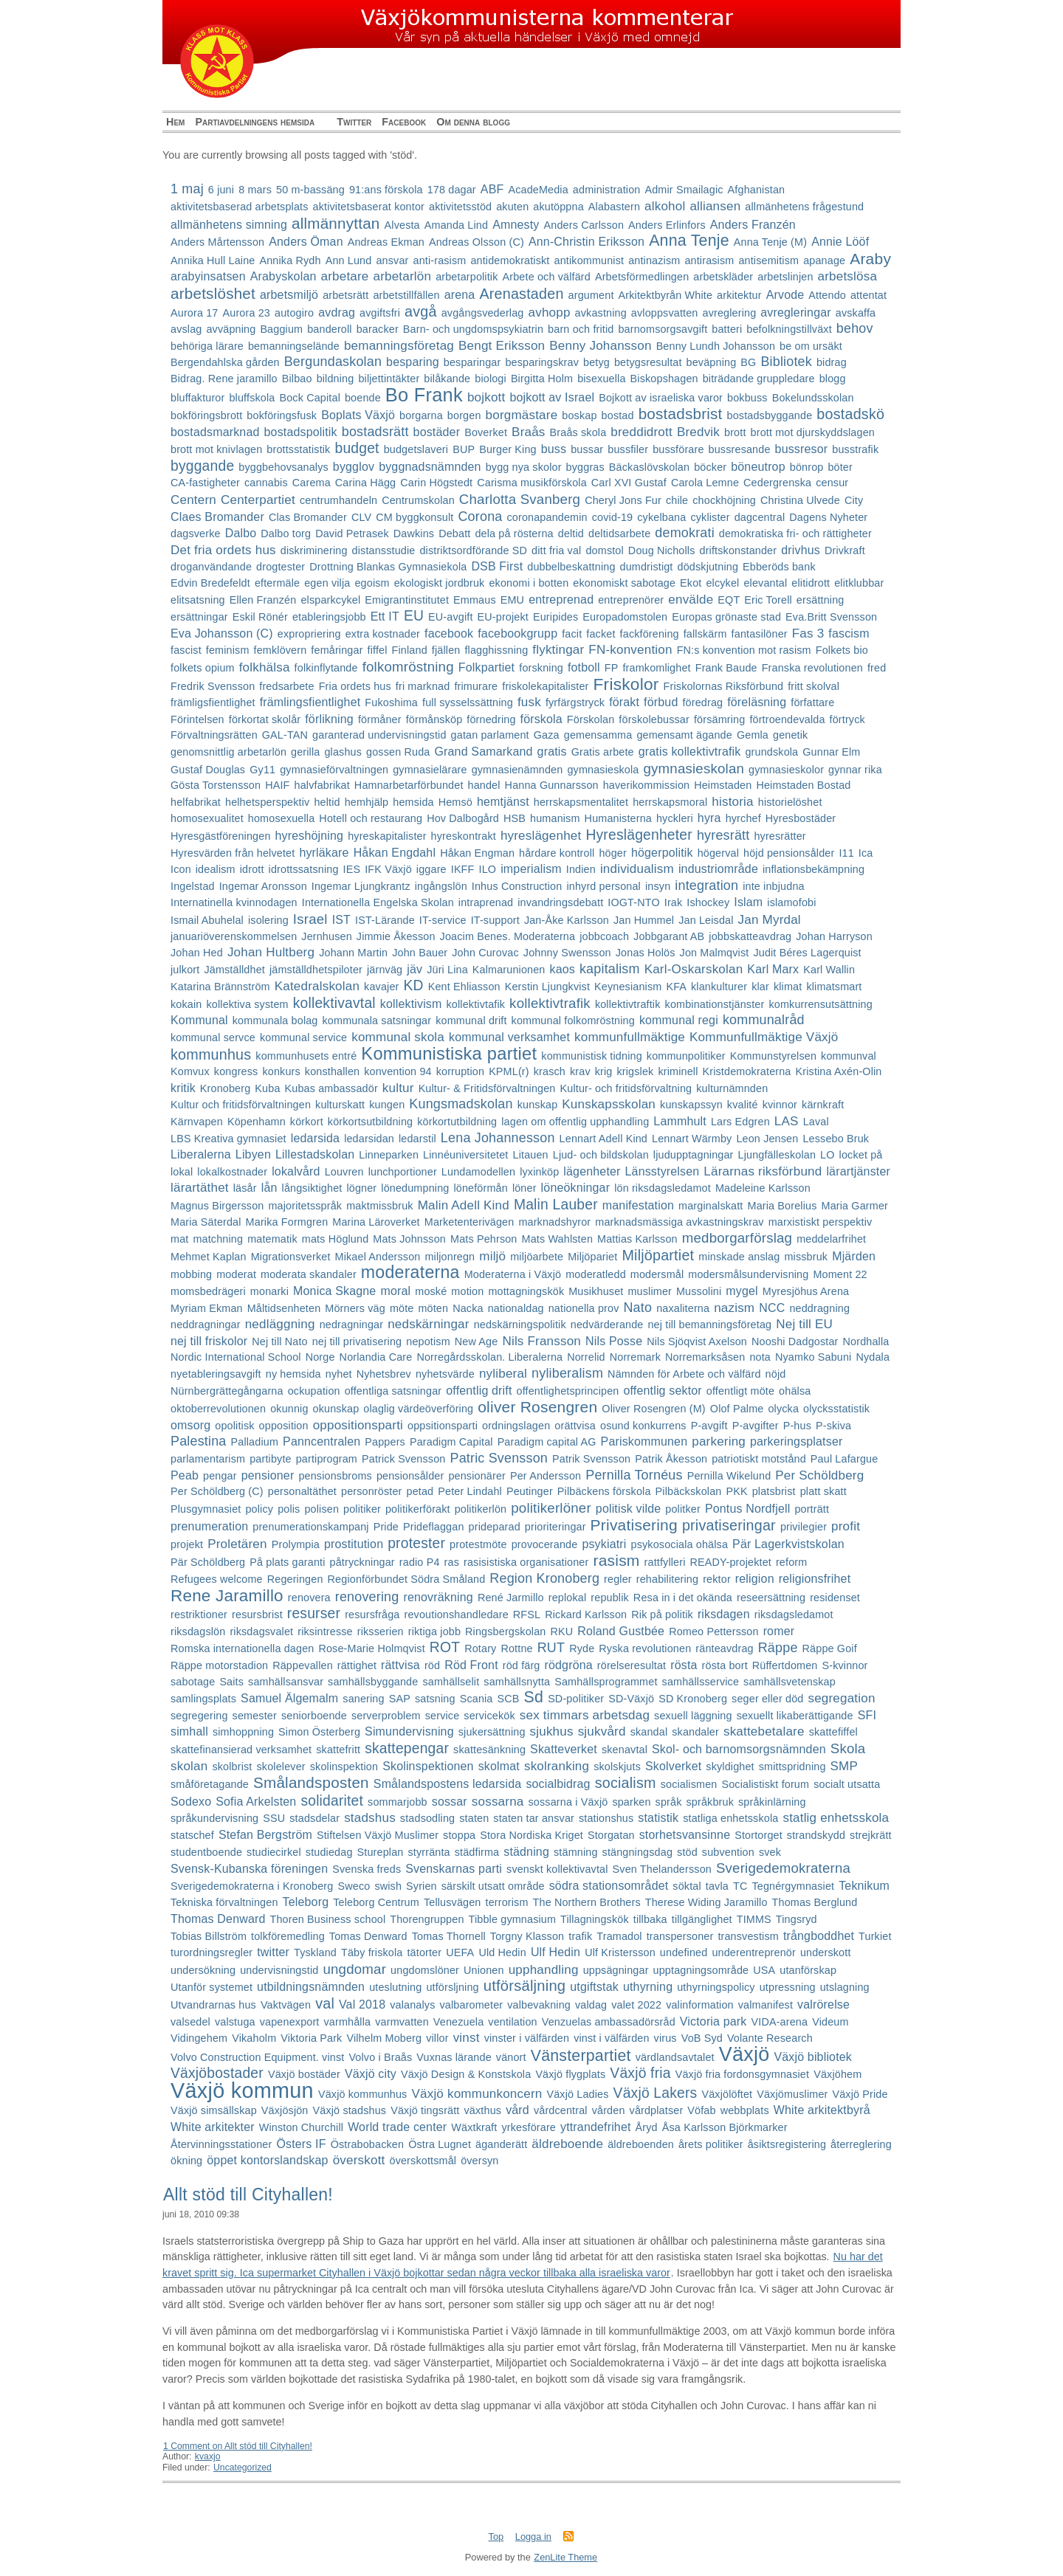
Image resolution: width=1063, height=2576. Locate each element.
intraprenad (485, 902)
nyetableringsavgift (216, 1374)
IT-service (443, 920)
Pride (386, 1527)
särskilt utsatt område (493, 1886)
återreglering (861, 2144)
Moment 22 (840, 1274)
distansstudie (384, 550)
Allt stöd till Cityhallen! (248, 2194)
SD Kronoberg (692, 1699)
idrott (252, 869)
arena (459, 295)
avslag (186, 329)
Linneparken (389, 1155)
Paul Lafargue (844, 1459)
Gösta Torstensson (216, 785)
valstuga (235, 2022)
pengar (220, 1476)
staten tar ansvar (533, 1818)
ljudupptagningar (693, 1155)
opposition (284, 1426)
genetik (790, 735)
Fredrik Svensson (213, 686)
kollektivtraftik (628, 1004)
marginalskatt (710, 1206)
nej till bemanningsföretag (709, 1324)
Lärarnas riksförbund (762, 1171)
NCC (772, 1308)
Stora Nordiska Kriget (531, 1835)
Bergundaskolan (333, 361)
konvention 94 (397, 1071)
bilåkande (447, 378)
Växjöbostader (217, 2073)
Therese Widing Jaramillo (706, 1902)
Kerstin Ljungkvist (547, 986)
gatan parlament (490, 735)
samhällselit (450, 1682)
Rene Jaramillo (227, 1595)
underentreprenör (754, 1952)
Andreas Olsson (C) (476, 242)
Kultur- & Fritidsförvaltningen (487, 1088)
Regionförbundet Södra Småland (407, 1579)
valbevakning (539, 2005)
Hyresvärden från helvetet (233, 853)
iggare (431, 869)
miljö (492, 1256)
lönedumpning (415, 1188)
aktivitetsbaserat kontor (368, 207)
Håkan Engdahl (395, 852)
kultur (398, 1088)
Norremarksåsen (705, 1357)
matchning (218, 1239)
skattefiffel (833, 1732)
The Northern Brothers (587, 1902)
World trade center (397, 2127)
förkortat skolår (264, 719)
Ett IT (385, 616)
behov (854, 328)
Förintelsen (197, 719)
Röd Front (471, 1665)
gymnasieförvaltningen (334, 770)
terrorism (507, 1902)
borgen (464, 415)
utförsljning (452, 1987)
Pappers (385, 1442)
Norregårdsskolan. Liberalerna (489, 1357)
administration (607, 190)
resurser (313, 1613)
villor (437, 2038)
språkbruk (710, 1802)
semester (255, 1716)
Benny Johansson (600, 346)
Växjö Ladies (577, 2094)
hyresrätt (723, 835)
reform (791, 1562)
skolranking (556, 1766)
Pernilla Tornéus (633, 1475)
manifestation (638, 1205)
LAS (786, 1121)
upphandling (544, 1970)
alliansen (714, 206)
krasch (549, 1071)
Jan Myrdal (769, 920)
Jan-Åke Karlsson (566, 920)
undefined (684, 1952)
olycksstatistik (836, 1409)
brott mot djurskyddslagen (813, 432)
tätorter (424, 1952)
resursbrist (257, 1614)
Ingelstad (193, 886)
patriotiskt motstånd (759, 1459)
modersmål (657, 1274)
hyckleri (674, 818)
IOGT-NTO (633, 902)
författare (812, 702)
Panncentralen (321, 1441)
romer (779, 1631)
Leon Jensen (767, 1138)
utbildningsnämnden (311, 1987)
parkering (719, 1441)
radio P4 (419, 1562)
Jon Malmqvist (714, 953)
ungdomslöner (425, 1970)
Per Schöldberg (819, 1475)
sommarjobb (397, 1802)
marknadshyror (554, 1222)
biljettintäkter (388, 378)
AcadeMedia (538, 190)
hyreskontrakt (463, 836)
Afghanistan (756, 190)
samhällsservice (701, 1682)
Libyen (253, 1154)
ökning (186, 2160)
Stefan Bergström (265, 1835)
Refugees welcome (217, 1579)
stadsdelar (314, 1818)
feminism (228, 650)
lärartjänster (858, 1171)
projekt (187, 1544)
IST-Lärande (385, 920)
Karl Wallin (829, 970)
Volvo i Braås (380, 2057)
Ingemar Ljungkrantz (361, 886)
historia (732, 802)
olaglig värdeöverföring (418, 1409)
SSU (274, 1818)
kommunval (848, 1056)
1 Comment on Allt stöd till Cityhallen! (237, 2446)
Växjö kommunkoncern (476, 2094)
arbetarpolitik (467, 277)
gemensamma (598, 735)
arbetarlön (403, 276)
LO (827, 1155)
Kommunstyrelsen (773, 1056)
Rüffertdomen (785, 1665)
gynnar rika (855, 770)
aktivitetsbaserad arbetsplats (240, 207)
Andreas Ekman (386, 242)
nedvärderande (607, 1324)
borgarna (421, 415)
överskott (359, 2160)
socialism (625, 1783)
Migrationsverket (291, 1257)
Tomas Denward (368, 1936)
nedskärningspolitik (520, 1324)
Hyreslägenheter (638, 835)
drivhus (800, 550)
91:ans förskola (386, 190)
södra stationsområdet (609, 1885)
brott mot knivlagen (216, 449)
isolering (268, 920)
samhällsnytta (517, 1682)
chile (677, 500)
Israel (310, 919)
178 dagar (451, 190)
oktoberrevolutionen (218, 1409)
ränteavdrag (724, 1648)
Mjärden (853, 1256)
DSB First (497, 566)
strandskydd (816, 1835)
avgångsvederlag (482, 313)
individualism (637, 869)
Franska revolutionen (812, 668)
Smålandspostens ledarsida (448, 1784)
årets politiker (710, 2144)
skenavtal (624, 1749)
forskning (541, 668)
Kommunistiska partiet (449, 1053)
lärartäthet (200, 1188)
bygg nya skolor (524, 467)
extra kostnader (382, 634)
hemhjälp (367, 802)
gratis (552, 751)
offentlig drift (479, 1390)
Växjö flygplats (570, 2074)
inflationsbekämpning (813, 869)
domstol (604, 550)
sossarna (498, 1802)
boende (363, 398)
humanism (555, 818)
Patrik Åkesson (671, 1459)
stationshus (606, 1818)
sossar (449, 1801)
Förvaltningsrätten (214, 735)
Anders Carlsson (584, 225)
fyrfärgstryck (575, 702)
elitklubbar (859, 583)
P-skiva (833, 1426)
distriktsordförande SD (473, 550)
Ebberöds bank (779, 567)
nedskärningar (428, 1324)
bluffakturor (197, 398)
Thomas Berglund (815, 1902)
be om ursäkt (811, 346)
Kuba (267, 1088)
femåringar (336, 650)
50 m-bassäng (310, 190)
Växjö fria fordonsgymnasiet (742, 2074)
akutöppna (558, 207)
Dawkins (413, 533)
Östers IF (301, 2144)
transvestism (748, 1936)
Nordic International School (236, 1357)
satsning (435, 1699)
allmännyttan (336, 223)
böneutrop (758, 466)
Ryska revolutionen (645, 1648)
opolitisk (234, 1426)
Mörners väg (355, 1308)
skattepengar (407, 1748)
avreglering (730, 313)
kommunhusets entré (306, 1056)
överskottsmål (422, 2160)
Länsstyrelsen (662, 1171)
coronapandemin (546, 517)
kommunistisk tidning (591, 1056)
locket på (861, 1155)
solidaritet (331, 1801)
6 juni (221, 190)
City (853, 500)
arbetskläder (723, 277)
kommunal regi (678, 1020)
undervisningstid (279, 1970)
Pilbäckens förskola (604, 1491)
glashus (343, 752)
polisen (321, 1509)
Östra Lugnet (439, 2144)
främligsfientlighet (213, 702)
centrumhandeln (338, 500)
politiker (362, 1509)
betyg (596, 362)
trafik (580, 1936)
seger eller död (767, 1699)
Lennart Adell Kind (603, 1138)
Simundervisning (409, 1731)
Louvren (344, 1172)
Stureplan (380, 1852)
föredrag (702, 702)
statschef (192, 1835)
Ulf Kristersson (620, 1952)
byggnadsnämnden (430, 466)
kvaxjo (208, 2456)
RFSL (526, 1614)
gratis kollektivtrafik (690, 751)
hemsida (413, 802)
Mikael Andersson (378, 1257)
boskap (579, 415)
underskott (825, 1952)
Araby (870, 258)
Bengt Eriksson (501, 346)
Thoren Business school (328, 1919)
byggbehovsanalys (283, 467)
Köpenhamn (256, 1122)
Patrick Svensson (403, 1459)
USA (764, 1970)
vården (608, 2110)
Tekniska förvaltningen (224, 1902)
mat (179, 1239)
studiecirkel (274, 1852)
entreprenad (561, 599)
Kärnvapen (197, 1122)
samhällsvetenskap (789, 1682)
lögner (361, 1188)
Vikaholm (254, 2038)
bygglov (353, 466)
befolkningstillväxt (789, 329)
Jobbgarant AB (668, 936)
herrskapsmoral (670, 802)
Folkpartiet (486, 667)
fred (876, 668)
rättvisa (400, 1665)
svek (770, 1852)
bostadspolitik (300, 432)
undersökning (203, 1970)
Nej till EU (804, 1324)
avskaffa (855, 313)
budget (356, 448)
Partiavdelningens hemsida (254, 122)
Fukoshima (391, 702)
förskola (541, 719)
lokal (182, 1172)
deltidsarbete (619, 533)
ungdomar (354, 1969)
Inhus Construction (517, 886)
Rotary (480, 1648)
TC (740, 1886)
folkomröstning (408, 666)
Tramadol (618, 1936)
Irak (673, 902)
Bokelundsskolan (813, 398)
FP (612, 668)
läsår (245, 1188)
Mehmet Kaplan (209, 1257)
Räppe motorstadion (219, 1665)
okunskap (336, 1409)
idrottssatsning (304, 869)
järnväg (384, 970)
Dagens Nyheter (828, 517)
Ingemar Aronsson (263, 886)
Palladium (255, 1442)
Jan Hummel (643, 920)
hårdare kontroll (556, 853)
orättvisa (575, 1426)
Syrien (421, 1886)
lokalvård (296, 1171)
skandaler (695, 1732)
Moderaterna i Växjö (513, 1274)
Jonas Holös (645, 953)
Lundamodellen (478, 1172)
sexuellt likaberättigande (795, 1716)
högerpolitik (662, 852)
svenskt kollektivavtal (557, 1869)
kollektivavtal (334, 1003)
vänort (511, 2057)
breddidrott (641, 432)
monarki (269, 1291)
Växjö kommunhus (362, 2094)
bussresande (740, 449)
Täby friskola (371, 1952)
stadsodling (427, 1818)
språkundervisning (214, 1818)
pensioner (268, 1475)
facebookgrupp (517, 633)
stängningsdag (637, 1852)
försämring (719, 719)
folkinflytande (326, 668)
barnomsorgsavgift (662, 329)
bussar (587, 449)
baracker (378, 329)
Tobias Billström (209, 1936)
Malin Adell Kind (463, 1205)
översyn (479, 2160)
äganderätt (501, 2144)
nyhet (339, 1374)
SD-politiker (576, 1699)
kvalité (742, 1105)
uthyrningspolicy (716, 1987)
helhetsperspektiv (267, 802)
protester (416, 1543)
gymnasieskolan (693, 768)
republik (610, 1597)
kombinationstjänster (715, 1004)
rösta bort (725, 1665)
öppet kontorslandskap (267, 2160)
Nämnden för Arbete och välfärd (684, 1374)
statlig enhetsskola (835, 1818)
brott (735, 432)
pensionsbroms (334, 1476)
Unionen (484, 1970)
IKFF (463, 869)
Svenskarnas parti (453, 1868)
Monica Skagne (334, 1291)
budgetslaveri (416, 449)
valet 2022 (636, 2005)
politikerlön (481, 1509)
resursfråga (372, 1614)
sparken (631, 1802)
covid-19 (612, 517)
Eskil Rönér (260, 617)
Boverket (485, 432)
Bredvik (698, 432)
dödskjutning (708, 567)
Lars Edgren (740, 1122)
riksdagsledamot (793, 1614)
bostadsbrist (681, 413)
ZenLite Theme (565, 2557)
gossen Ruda (398, 752)
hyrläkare (323, 852)
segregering (199, 1716)
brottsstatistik (298, 449)
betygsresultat (648, 362)
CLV (361, 517)
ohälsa (795, 1391)
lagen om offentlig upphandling (575, 1122)
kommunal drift (471, 1020)
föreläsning (756, 702)
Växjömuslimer (792, 2094)
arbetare (345, 276)
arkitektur (739, 295)
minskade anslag (739, 1257)
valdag (591, 2005)
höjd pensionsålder (788, 853)
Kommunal (199, 1020)
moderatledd (595, 1274)
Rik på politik (662, 1614)
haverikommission (646, 785)
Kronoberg (225, 1088)
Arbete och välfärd (547, 277)
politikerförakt (417, 1509)
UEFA (460, 1952)
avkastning (601, 313)
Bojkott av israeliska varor (661, 398)
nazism (734, 1308)
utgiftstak (594, 1987)
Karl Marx (773, 969)
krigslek (634, 1071)
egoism (371, 583)
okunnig (289, 1409)
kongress (236, 1071)
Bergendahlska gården (225, 362)
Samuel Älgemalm (289, 1698)
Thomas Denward (218, 1919)
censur (832, 482)
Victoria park (713, 2021)
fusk (529, 702)
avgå (421, 311)
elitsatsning (198, 600)
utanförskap (808, 1970)
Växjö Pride (859, 2094)
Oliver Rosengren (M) (653, 1409)
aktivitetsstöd (460, 207)
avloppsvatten (664, 313)
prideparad (494, 1527)
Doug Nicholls (661, 550)
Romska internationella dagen (242, 1648)
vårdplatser (657, 2110)
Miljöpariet (592, 1257)
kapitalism (609, 968)
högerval (718, 853)
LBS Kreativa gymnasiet (228, 1138)
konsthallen (332, 1071)
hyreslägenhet (541, 836)
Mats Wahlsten (558, 1239)
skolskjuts (617, 1766)
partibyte (271, 1459)
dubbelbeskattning (571, 567)
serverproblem (386, 1716)
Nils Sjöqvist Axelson (697, 1341)
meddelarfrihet (831, 1239)
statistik (658, 1818)
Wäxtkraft (474, 2127)
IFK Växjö (388, 869)
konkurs (281, 1071)
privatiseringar (729, 1525)
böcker (710, 467)
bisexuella (601, 378)
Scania (476, 1699)
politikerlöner (551, 1508)
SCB (509, 1699)
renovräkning (437, 1597)
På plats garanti (287, 1562)
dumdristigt (646, 567)
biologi (490, 378)
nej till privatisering (357, 1341)
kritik (183, 1088)
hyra (709, 818)
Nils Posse (613, 1341)
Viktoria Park (311, 2038)
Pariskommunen (644, 1441)
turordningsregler (211, 1952)
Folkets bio (842, 650)
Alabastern (614, 207)
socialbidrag (558, 1784)
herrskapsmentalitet (581, 802)
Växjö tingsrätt (425, 2110)
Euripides (555, 617)
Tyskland (315, 1952)
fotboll (584, 667)
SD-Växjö (631, 1699)
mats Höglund (335, 1239)
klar (760, 986)
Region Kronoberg (544, 1578)
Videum (830, 2022)
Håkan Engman (477, 853)
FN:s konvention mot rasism (744, 650)
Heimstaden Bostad (803, 785)
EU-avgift (450, 617)
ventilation (512, 2022)
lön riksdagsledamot (662, 1188)
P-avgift (709, 1426)
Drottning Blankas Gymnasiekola (388, 567)
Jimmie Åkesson (396, 936)
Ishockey (708, 902)
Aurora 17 (195, 313)
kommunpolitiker (686, 1056)
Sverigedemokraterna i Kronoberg (252, 1886)
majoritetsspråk (305, 1206)
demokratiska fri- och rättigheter (795, 533)
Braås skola (578, 432)
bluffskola (252, 398)
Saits (231, 1682)
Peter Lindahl (470, 1491)
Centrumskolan (418, 500)
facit (572, 634)
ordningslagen (516, 1426)
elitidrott (810, 583)
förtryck (847, 719)
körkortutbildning (457, 1122)
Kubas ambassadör (331, 1088)
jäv (414, 969)
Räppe (778, 1647)
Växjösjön (285, 2110)
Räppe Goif (829, 1648)
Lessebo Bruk (835, 1138)
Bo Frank (424, 394)
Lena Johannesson (498, 1137)
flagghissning (496, 650)
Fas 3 (808, 633)
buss (553, 449)
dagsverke (196, 533)
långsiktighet (312, 1188)
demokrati (685, 532)
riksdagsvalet (261, 1631)
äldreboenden (641, 2144)
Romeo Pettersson (713, 1631)
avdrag (336, 312)
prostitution (353, 1544)
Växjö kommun (242, 2090)
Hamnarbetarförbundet (409, 785)
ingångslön (441, 886)
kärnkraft (823, 1105)
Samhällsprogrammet (605, 1682)
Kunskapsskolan (609, 1104)
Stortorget (758, 1835)
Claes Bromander (217, 517)
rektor (717, 1579)
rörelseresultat (631, 1665)
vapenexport (290, 2022)
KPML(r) (509, 1071)
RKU (561, 1631)
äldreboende (567, 2144)
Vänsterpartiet (581, 2056)
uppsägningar (616, 1970)
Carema (311, 482)
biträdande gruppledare (759, 378)
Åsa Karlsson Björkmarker (725, 2127)
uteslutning (395, 1987)
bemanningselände (294, 346)
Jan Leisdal (705, 920)
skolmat (499, 1766)
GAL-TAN (285, 735)
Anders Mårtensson (217, 242)
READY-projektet (730, 1562)
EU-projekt (503, 617)
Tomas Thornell (449, 1936)
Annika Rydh (289, 260)
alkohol (664, 206)
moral (395, 1291)
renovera (309, 1597)
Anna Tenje (689, 240)
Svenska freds (366, 1869)
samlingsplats (203, 1699)
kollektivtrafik (550, 1003)
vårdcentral (561, 2110)
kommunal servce (213, 1037)
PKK (736, 1491)
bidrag (831, 362)
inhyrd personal (603, 886)
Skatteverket (563, 1749)
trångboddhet (818, 1936)
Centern (193, 500)
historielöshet (790, 802)
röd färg (521, 1665)
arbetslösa (848, 276)
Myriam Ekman (207, 1308)
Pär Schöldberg (208, 1562)
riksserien (380, 1631)
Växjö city (370, 2074)
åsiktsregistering (787, 2144)
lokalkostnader (232, 1172)
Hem (175, 122)
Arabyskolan (283, 276)
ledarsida (315, 1138)
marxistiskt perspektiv (820, 1222)
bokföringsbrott (206, 415)
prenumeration (209, 1526)
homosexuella (281, 818)
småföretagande (210, 1784)
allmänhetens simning (229, 224)
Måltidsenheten (284, 1308)
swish (388, 1886)
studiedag (329, 1852)
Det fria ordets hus (223, 550)
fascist (186, 650)
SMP (844, 1766)
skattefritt (338, 1749)
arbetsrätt (345, 295)
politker (683, 1509)
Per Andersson (545, 1476)
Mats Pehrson (483, 1239)
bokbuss (747, 398)
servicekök (489, 1716)
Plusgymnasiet (206, 1509)
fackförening (649, 634)
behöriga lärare (207, 346)
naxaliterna (682, 1308)
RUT (551, 1647)
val (324, 2003)
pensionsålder (410, 1476)
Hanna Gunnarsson (552, 785)
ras (451, 1562)
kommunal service (303, 1037)
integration (706, 885)
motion (467, 1291)
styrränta (428, 1852)
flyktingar (558, 650)
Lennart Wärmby (692, 1138)
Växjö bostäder (304, 2074)
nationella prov (583, 1308)
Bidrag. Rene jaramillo (224, 378)
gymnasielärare (430, 770)
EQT (729, 600)
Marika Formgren (287, 1222)
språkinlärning (772, 1802)
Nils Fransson (541, 1341)
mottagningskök (526, 1291)
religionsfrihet (815, 1578)
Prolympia (296, 1544)
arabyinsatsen (208, 276)
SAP (399, 1699)
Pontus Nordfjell (748, 1508)
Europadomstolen (624, 617)
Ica (866, 853)
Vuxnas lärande (454, 2057)
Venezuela (458, 2022)
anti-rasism (439, 260)
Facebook (404, 122)
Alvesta (402, 225)
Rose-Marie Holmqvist (371, 1648)
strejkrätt (871, 1835)
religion (754, 1578)
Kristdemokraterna (747, 1071)
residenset (835, 1597)
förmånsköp (434, 719)
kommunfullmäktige (629, 1037)
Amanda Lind (456, 225)
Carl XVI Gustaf (629, 482)
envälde (690, 600)
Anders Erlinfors (667, 225)
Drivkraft (845, 550)
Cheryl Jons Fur (623, 500)
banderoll (329, 329)
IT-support (495, 920)
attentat (868, 295)
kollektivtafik (476, 1004)
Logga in (533, 2536)
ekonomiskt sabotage (624, 583)
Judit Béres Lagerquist (807, 953)
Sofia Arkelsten (256, 1801)
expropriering (309, 634)
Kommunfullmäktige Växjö (763, 1037)
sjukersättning (492, 1732)
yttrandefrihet (595, 2127)
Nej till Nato (279, 1341)
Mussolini (698, 1291)
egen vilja (327, 583)
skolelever (280, 1766)
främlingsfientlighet (310, 702)
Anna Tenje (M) (770, 242)
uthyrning (647, 1987)
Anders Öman (306, 241)
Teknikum (864, 1885)
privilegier (803, 1527)
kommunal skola (397, 1037)
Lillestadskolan (314, 1154)
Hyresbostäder (801, 818)
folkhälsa (264, 667)
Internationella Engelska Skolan (378, 902)
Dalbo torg (286, 533)
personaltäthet (302, 1491)
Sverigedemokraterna (783, 1868)
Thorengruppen (427, 1919)
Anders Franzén (753, 224)
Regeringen (295, 1579)
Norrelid (586, 1357)
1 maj (187, 189)
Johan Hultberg (270, 952)
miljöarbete (536, 1257)
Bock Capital (309, 398)
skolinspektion (344, 1766)
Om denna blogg (473, 122)
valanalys (412, 2005)
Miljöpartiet (658, 1255)
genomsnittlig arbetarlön (228, 752)
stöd (687, 1852)
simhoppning (243, 1732)
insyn (657, 886)
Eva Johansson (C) (222, 633)
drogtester (280, 567)
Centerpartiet (258, 500)
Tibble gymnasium (513, 1919)
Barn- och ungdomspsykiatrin (473, 329)
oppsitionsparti (442, 1426)
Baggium (281, 329)
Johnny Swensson (567, 953)
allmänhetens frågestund (804, 207)
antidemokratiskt (509, 260)
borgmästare (522, 415)
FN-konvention (630, 650)
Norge (320, 1357)
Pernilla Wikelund (729, 1476)
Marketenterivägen (469, 1222)
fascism (848, 633)
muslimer (649, 1291)
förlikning (329, 719)
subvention (728, 1852)
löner (524, 1188)
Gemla (752, 735)
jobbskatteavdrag (750, 936)
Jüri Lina (447, 970)
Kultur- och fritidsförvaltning (626, 1088)
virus (665, 2038)
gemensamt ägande (684, 735)
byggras (585, 467)
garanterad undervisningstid (379, 735)
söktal (686, 1886)
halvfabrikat (322, 785)
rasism (616, 1560)
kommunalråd (764, 1019)
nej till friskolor (209, 1341)
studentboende (206, 1852)
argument (591, 295)
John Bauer (419, 953)
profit (845, 1526)
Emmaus (474, 600)
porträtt (811, 1509)
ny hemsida (293, 1374)
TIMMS (754, 1919)
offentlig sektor (662, 1390)
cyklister (709, 517)
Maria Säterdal (206, 1222)
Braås (528, 432)
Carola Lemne (705, 482)
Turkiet (875, 1936)
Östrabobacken (367, 2144)
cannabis (266, 482)
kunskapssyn (691, 1105)
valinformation (700, 2005)
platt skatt (823, 1491)
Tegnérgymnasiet (792, 1886)
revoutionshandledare (457, 1614)
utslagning (845, 1987)
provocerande (545, 1544)
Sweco (353, 1886)
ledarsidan (369, 1138)
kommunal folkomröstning (573, 1020)
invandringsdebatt (560, 902)
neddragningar (206, 1324)
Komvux (190, 1071)
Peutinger (529, 1491)
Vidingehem (199, 2038)
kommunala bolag (275, 1020)
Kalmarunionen (509, 970)
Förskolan (590, 719)
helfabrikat (196, 802)
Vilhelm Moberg (384, 2038)
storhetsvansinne (685, 1835)
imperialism (531, 869)
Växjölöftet (726, 2094)
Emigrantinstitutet (407, 600)
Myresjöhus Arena (806, 1291)
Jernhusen (326, 936)
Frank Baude (726, 668)
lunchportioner (402, 1172)
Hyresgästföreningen (221, 836)
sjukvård (602, 1731)
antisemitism (768, 260)
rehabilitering (667, 1579)
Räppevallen (302, 1665)
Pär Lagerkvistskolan (788, 1544)
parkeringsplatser (796, 1441)
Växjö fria (640, 2073)
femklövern (280, 650)
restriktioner (199, 1614)
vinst (466, 2038)
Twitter (354, 122)
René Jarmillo (511, 1597)
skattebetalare (764, 1731)
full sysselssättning (467, 702)
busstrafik (855, 449)
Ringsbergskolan (505, 1631)
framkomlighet (656, 668)
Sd (534, 1697)
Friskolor (626, 684)
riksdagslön (198, 1631)
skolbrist (232, 1766)
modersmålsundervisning (748, 1274)
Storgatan (611, 1835)
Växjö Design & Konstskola (466, 2074)
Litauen (530, 1155)
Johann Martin (353, 953)
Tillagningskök (594, 1919)
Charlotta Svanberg (519, 499)
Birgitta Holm (542, 378)
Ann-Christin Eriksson (586, 241)
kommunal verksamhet (509, 1037)
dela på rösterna (514, 533)
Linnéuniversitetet (465, 1155)
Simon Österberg (319, 1732)
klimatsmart (833, 986)
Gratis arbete (602, 752)
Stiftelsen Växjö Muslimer (377, 1835)
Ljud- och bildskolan (601, 1155)
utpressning (788, 1987)
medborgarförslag (737, 1238)
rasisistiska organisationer (526, 1562)
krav (580, 1071)
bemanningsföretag (399, 346)
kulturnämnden (732, 1088)
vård (517, 2110)
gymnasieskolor (786, 770)
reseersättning (771, 1597)
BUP (464, 449)
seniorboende (314, 1716)
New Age (476, 1341)
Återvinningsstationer (221, 2144)
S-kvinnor (844, 1665)
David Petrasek (352, 533)
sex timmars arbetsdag (585, 1715)
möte (402, 1308)
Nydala (873, 1357)
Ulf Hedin (555, 1952)
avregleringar (795, 312)
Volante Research (770, 2038)
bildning (335, 378)
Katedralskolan (317, 986)
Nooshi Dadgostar (795, 1341)
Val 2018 (362, 2004)
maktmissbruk (379, 1206)
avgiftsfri (380, 313)
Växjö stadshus (350, 2110)
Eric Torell (768, 600)
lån (269, 1187)
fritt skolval (813, 686)
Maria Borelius (782, 1206)
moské (431, 1291)
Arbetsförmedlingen (642, 277)
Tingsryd (796, 1919)
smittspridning (792, 1766)
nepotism (428, 1341)
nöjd (776, 1374)
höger (613, 853)
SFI (867, 1715)
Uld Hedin (502, 1952)
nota (760, 1357)
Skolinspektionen (428, 1766)
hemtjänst (503, 801)
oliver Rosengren (537, 1406)
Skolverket (673, 1766)
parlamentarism (208, 1459)
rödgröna (569, 1665)
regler (618, 1579)
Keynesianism (627, 986)
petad (420, 1491)
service (442, 1716)
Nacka (468, 1308)
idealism (215, 869)
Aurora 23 (247, 313)
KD (414, 985)
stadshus (370, 1818)
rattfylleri (665, 1562)
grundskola (771, 752)
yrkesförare (528, 2127)
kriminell (678, 1071)
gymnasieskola (603, 770)
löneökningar (575, 1187)
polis (289, 1509)
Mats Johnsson (409, 1239)
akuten (512, 207)
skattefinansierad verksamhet (241, 1749)
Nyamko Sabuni (813, 1357)
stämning (576, 1852)
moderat (236, 1274)
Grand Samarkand (483, 751)
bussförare (678, 449)
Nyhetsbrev (384, 1374)
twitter (273, 1952)
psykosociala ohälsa (680, 1544)
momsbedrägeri (208, 1291)
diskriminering (314, 550)
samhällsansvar (285, 1682)
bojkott (486, 397)
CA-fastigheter (205, 482)
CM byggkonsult (414, 517)
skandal (649, 1732)
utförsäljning (525, 1986)
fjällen (446, 650)
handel (484, 785)
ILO (488, 869)
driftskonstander (738, 550)
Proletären (237, 1544)
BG (748, 362)
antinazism (654, 260)
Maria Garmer (855, 1206)
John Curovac (485, 953)
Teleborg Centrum (376, 1902)
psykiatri (604, 1544)
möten (433, 1308)
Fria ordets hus (355, 686)
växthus (483, 2110)
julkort (185, 970)
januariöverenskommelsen (234, 936)
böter (840, 467)
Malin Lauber (556, 1204)
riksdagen (724, 1614)
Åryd (647, 2127)
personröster (371, 1491)
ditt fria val (556, 550)
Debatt (454, 533)
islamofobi (791, 902)
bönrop (807, 467)
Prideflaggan (433, 1527)
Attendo (827, 295)
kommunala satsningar (377, 1020)
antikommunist (589, 260)
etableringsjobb (329, 617)
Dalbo (241, 533)
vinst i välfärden (611, 2038)
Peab (185, 1475)
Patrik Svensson (591, 1459)
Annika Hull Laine (213, 260)
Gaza (547, 735)
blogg (832, 378)
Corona (480, 516)
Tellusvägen (452, 1902)
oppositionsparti (358, 1425)
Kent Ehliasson (464, 986)
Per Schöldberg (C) (217, 1491)
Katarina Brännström (220, 986)
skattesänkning (489, 1749)
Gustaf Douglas (208, 770)
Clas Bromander (308, 517)
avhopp (550, 312)
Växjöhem (837, 2074)
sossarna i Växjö (568, 1802)
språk (669, 1802)
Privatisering (634, 1524)
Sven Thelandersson (662, 1869)
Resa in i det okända (682, 1597)
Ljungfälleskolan (777, 1155)
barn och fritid (580, 329)
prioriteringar (555, 1527)
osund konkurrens (643, 1426)
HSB (514, 818)
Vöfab (701, 2110)
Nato (637, 1307)
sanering (363, 1699)
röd (432, 1665)
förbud (661, 702)
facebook (448, 633)
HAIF (277, 785)
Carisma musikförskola (532, 482)
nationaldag (516, 1308)
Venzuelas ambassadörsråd (608, 2022)
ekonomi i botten (528, 583)
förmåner (380, 719)
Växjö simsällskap (214, 2110)
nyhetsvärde (445, 1374)
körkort (306, 1122)
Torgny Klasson (527, 1936)
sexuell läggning (693, 1716)
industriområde (718, 869)
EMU (512, 600)
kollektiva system (247, 1004)
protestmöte (478, 1544)
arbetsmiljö (289, 295)
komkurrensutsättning (820, 1004)
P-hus (797, 1426)
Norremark (635, 1357)
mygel (741, 1291)
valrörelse (823, 2004)
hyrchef (743, 818)
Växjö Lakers (655, 2093)
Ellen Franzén (263, 600)
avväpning (230, 329)
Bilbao (297, 378)
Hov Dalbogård (463, 818)
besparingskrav (542, 362)
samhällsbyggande (373, 1682)
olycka (783, 1409)
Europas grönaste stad (726, 617)
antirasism (709, 260)
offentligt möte (740, 1391)
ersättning (820, 600)
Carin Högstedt (436, 482)
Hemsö (455, 802)
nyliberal (503, 1374)
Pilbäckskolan (689, 1491)
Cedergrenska (777, 482)
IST (341, 920)
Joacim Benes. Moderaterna (508, 936)
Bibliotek (786, 361)
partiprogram (326, 1459)
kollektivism (411, 1004)
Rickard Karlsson (586, 1614)
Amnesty (515, 224)
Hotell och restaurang (370, 818)
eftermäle (277, 583)
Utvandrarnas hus (213, 2005)
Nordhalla (866, 1341)
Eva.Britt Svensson (831, 617)
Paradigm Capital (451, 1442)
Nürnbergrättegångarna (227, 1391)
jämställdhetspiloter (315, 970)
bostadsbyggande (770, 415)
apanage (824, 260)
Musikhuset (595, 1291)
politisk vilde (628, 1508)
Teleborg (306, 1902)
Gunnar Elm (831, 752)
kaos (562, 969)
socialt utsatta (846, 1784)
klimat (788, 986)
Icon (181, 869)
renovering (367, 1596)
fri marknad (423, 686)
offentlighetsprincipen (568, 1391)
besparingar (472, 362)
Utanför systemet (211, 1987)
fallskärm (705, 634)
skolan (189, 1766)
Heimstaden (722, 785)
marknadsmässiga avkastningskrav (679, 1222)
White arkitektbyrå (822, 2110)
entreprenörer (631, 600)
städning (526, 1851)
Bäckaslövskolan (649, 467)
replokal (567, 1597)
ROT (445, 1647)
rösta (683, 1665)
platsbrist (774, 1491)
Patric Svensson (499, 1458)
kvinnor (780, 1105)
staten (474, 1818)
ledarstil (417, 1138)
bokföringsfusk (282, 415)
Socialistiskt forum (765, 1784)
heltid (327, 802)
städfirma (477, 1852)
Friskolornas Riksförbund (724, 686)
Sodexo (191, 1801)
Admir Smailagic (683, 190)
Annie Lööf (840, 241)
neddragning (819, 1308)
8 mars (255, 190)
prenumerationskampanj (310, 1527)
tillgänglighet (702, 1919)
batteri (727, 329)
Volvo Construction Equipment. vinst (257, 2057)
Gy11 (262, 770)
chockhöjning (724, 500)
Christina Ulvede (800, 500)
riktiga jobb (434, 1631)
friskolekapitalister (545, 686)
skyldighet (730, 1766)
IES (352, 869)
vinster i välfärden (527, 2038)
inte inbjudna (774, 886)
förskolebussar (654, 719)
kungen (387, 1105)
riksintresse (325, 1631)
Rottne (516, 1648)
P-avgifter (755, 1426)
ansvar (392, 260)
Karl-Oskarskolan (693, 969)
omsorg (190, 1425)
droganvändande (211, 567)
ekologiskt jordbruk (439, 583)
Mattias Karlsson (637, 1239)
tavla (717, 1886)
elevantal (765, 583)
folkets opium (203, 668)
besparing (412, 362)
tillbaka (650, 1919)
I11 (846, 853)
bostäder (437, 432)
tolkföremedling (288, 1936)
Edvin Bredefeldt (210, 583)
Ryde (581, 1648)
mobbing (191, 1274)
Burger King (508, 449)
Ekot (690, 583)
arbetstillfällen (406, 295)
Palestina (199, 1441)
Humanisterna (618, 818)
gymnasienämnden (517, 770)
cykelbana (661, 517)
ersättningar (199, 617)
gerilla (305, 752)
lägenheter (591, 1171)
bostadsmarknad (215, 432)
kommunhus (211, 1054)
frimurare (476, 686)
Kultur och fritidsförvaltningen (241, 1105)
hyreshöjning (309, 835)
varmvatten (402, 2022)
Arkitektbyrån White (666, 295)
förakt (624, 702)
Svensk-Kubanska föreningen (249, 1868)
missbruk (806, 1257)
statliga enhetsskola (730, 1818)
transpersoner (680, 1936)
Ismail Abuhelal (207, 920)
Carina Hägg (365, 482)
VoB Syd (702, 2038)
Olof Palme (737, 1409)
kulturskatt (340, 1105)
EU (414, 616)
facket (600, 634)
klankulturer (719, 986)
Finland (409, 650)
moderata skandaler (309, 1274)
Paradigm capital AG (547, 1442)
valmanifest (765, 2005)
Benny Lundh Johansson (715, 346)
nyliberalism (567, 1373)
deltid (571, 533)
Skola (848, 1748)
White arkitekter (213, 2127)
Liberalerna (201, 1154)
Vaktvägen (286, 2005)
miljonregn (449, 1257)
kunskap (537, 1105)
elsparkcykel (330, 600)
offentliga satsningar (393, 1391)
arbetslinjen (785, 277)
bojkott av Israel (551, 397)
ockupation (314, 1391)
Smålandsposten (311, 1782)
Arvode (785, 295)
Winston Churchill (301, 2127)
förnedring (491, 719)
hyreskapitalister (387, 836)
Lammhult (679, 1121)
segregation (841, 1698)
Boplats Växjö (358, 415)
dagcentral (760, 517)
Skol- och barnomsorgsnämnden (739, 1749)
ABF (492, 189)
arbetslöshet (213, 293)
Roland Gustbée (620, 1631)
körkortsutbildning (370, 1122)
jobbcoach (604, 936)
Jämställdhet (234, 970)
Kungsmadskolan (460, 1104)
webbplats (744, 2110)
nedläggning (280, 1324)
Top (496, 2536)
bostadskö (850, 414)
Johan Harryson (834, 936)
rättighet (356, 1665)
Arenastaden (521, 294)
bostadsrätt (375, 431)
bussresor (801, 449)
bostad (618, 415)
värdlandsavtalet (675, 2057)
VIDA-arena (779, 2022)
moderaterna (410, 1272)
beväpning (712, 362)
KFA (676, 986)
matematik (272, 1239)
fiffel (378, 650)
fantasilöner (760, 634)
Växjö (744, 2054)
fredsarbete (286, 686)
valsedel (190, 2022)
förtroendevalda (787, 719)
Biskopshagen (664, 378)
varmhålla (347, 2022)
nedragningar (352, 1324)
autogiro (294, 313)
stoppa (459, 1835)
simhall (189, 1731)
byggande (202, 466)
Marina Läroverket (375, 1222)
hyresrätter (779, 836)
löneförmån (480, 1188)
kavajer (381, 986)
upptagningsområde (701, 1970)
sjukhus (552, 1731)
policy (259, 1509)
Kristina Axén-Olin (839, 1071)
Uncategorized (242, 2467)
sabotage (193, 1682)
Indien (581, 869)
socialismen (689, 1784)
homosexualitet (207, 818)
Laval (816, 1122)
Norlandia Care (376, 1357)
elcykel (722, 583)
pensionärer (477, 1476)
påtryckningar (362, 1562)
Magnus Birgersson (217, 1206)
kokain (186, 1004)
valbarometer (471, 2005)
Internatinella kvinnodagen (234, 902)
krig (604, 1071)
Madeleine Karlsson (763, 1188)
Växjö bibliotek (813, 2057)
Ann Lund (349, 260)
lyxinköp (539, 1172)
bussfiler (628, 449)
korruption (460, 1071)
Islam (748, 902)
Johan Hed (197, 953)
